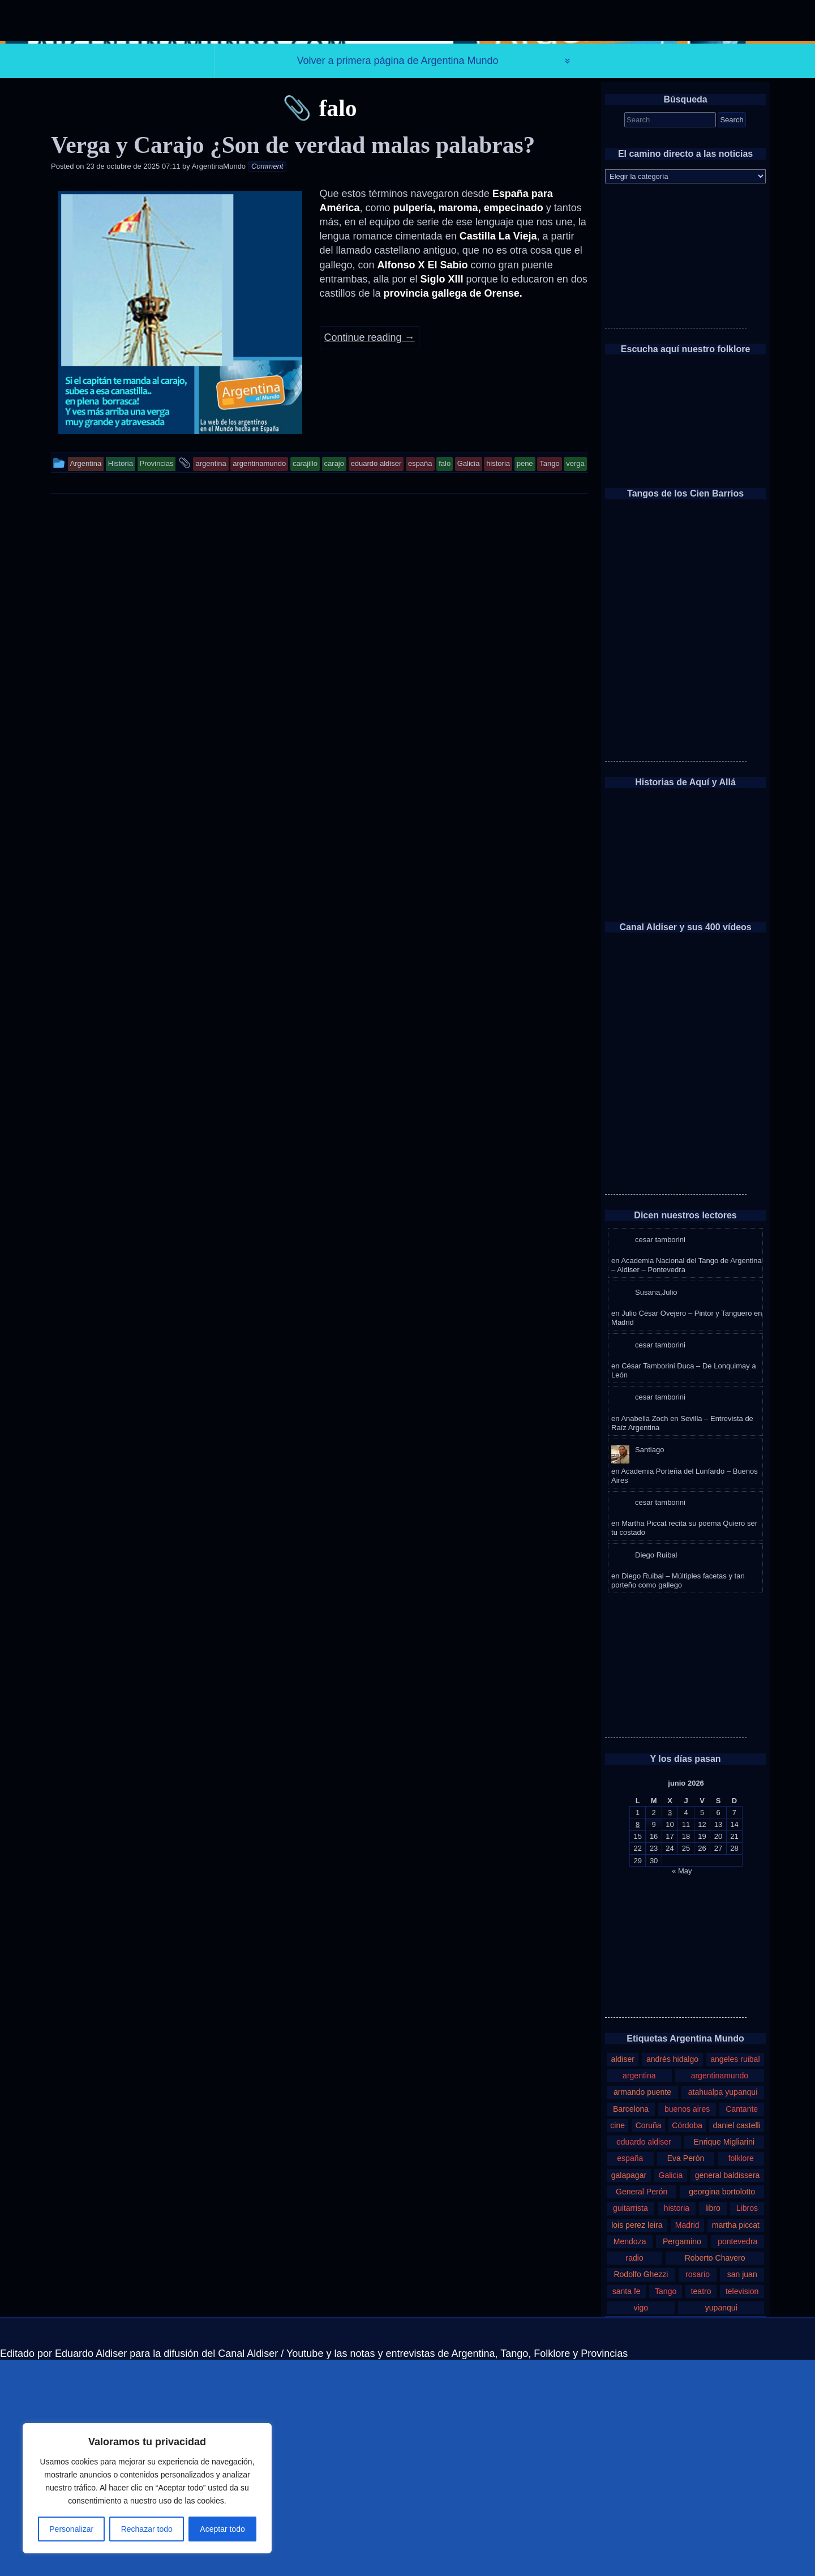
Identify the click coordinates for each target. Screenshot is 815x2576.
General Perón (641, 2407)
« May (682, 2087)
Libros (747, 2424)
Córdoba (687, 2341)
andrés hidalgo (672, 2275)
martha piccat (736, 2441)
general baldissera (727, 2391)
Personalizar (71, 2529)
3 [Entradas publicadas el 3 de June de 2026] (670, 2029)
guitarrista (630, 2424)
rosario (697, 2490)
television (742, 2507)
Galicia (671, 2391)
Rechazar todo (147, 2529)
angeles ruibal (735, 2275)
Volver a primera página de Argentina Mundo (397, 277)
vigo (640, 2523)
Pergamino (682, 2457)
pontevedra (737, 2457)
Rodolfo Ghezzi (641, 2490)
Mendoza (630, 2457)
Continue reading (369, 553)
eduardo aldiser (643, 2358)
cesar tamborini (660, 1456)
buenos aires (687, 2325)
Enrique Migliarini (724, 2358)
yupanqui (721, 2523)
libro (712, 2424)
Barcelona (631, 2325)
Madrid (687, 2441)
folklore (741, 2374)
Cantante (742, 2325)
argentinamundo (719, 2291)
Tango (665, 2507)
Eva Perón (686, 2374)
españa (630, 2374)
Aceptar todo (222, 2529)
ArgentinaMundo (219, 382)
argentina (639, 2291)
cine (617, 2341)
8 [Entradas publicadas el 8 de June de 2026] (638, 2040)
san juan (742, 2490)
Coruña (649, 2341)
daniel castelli (737, 2341)
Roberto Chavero (715, 2474)
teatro (701, 2507)
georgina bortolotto (722, 2407)
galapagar (628, 2391)
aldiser (622, 2275)
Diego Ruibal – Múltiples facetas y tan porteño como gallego (678, 1796)
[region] (147, 2488)
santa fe (626, 2507)
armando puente (642, 2308)
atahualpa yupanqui (723, 2308)
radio (635, 2474)
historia (676, 2424)
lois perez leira (636, 2441)
